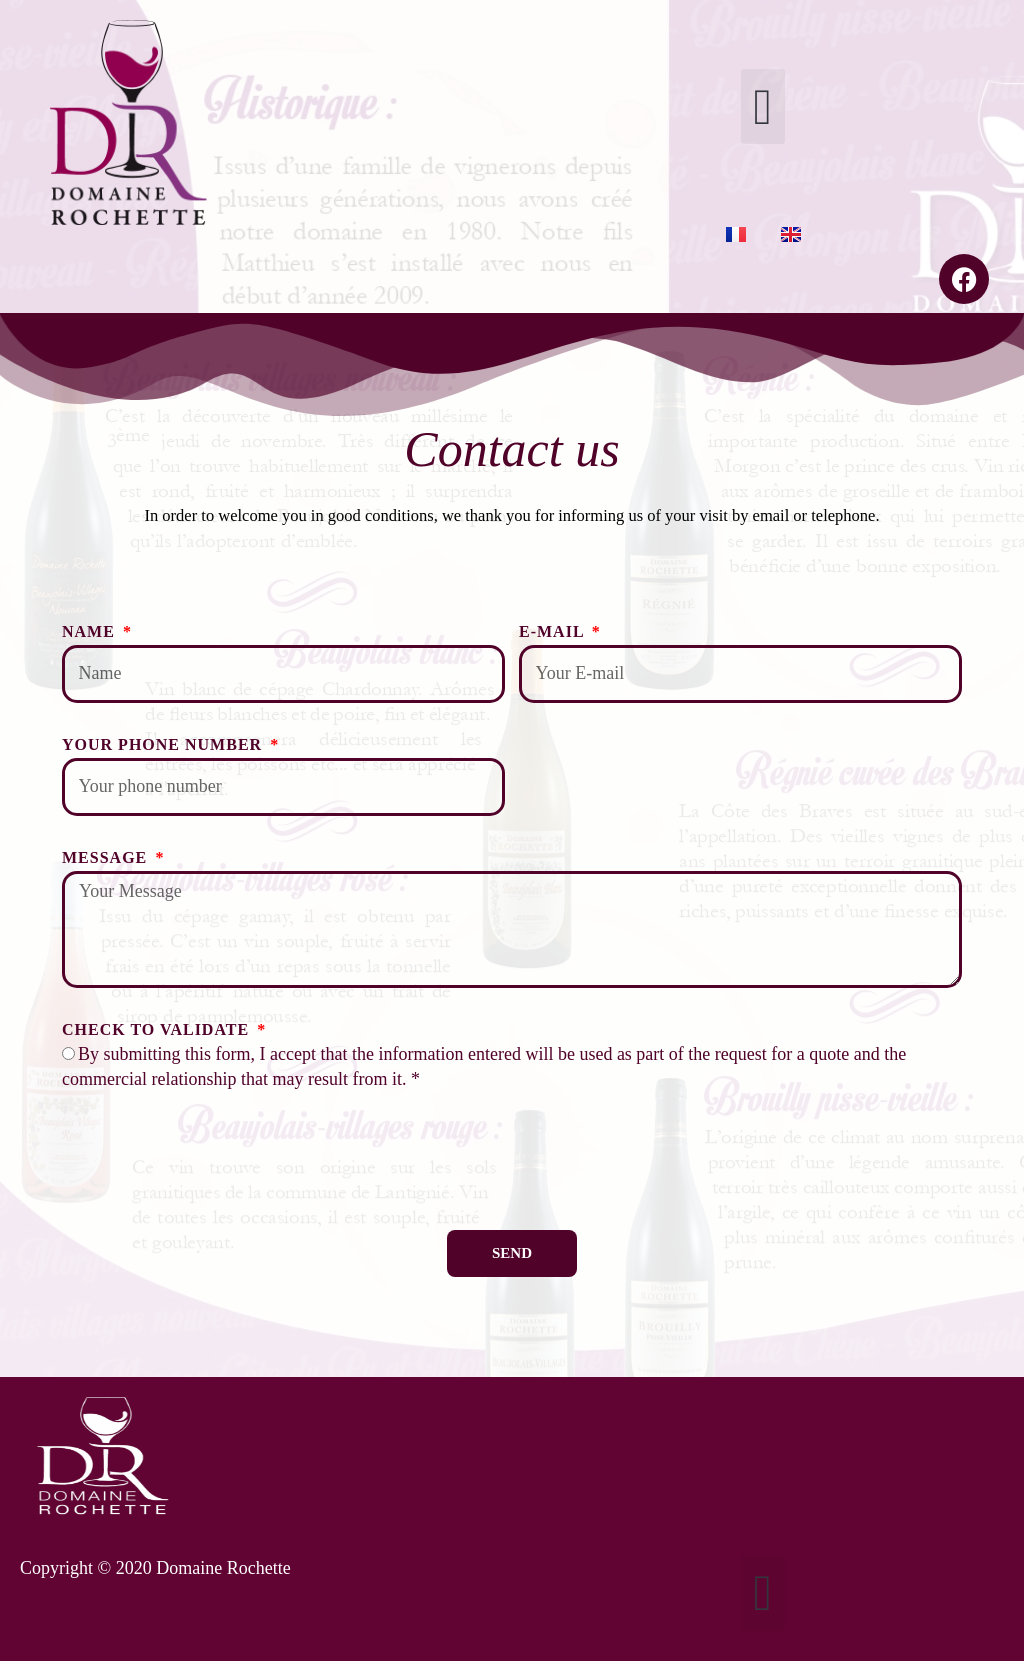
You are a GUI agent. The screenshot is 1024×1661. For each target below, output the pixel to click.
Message (107, 857)
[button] (762, 106)
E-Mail (554, 631)
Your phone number (164, 744)
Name (91, 631)
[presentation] (214, 1161)
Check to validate (158, 1029)
